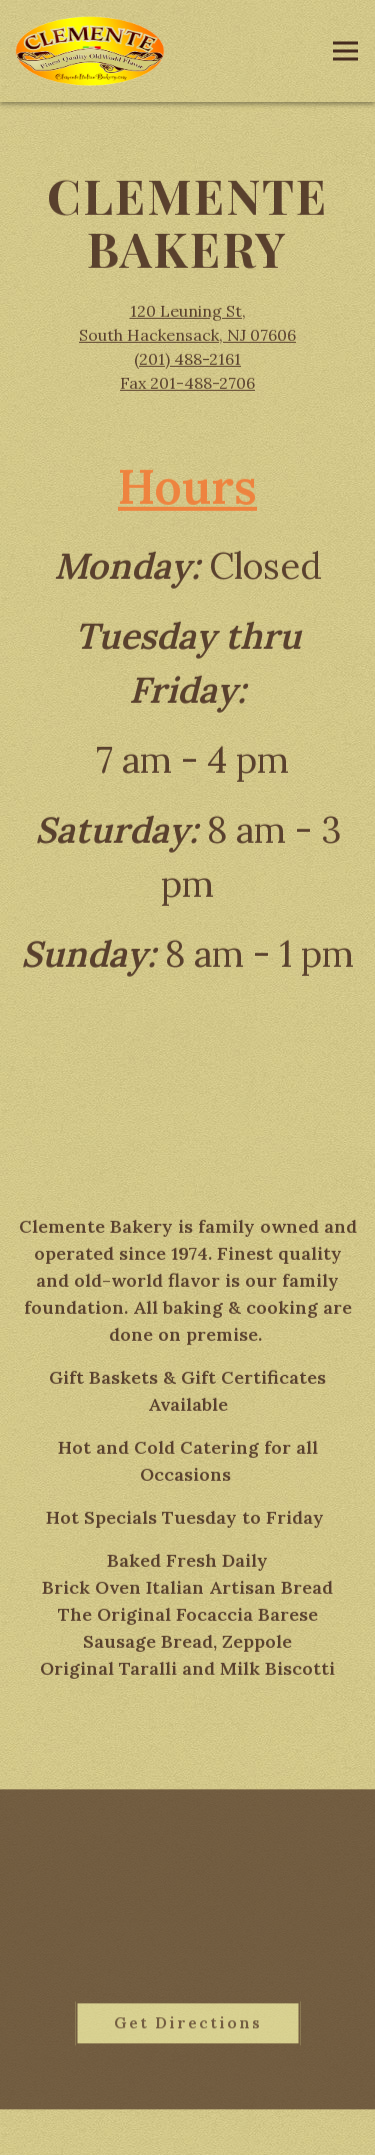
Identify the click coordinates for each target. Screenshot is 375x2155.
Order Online (187, 2129)
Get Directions (207, 2024)
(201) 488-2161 (187, 361)
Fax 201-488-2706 (187, 385)
